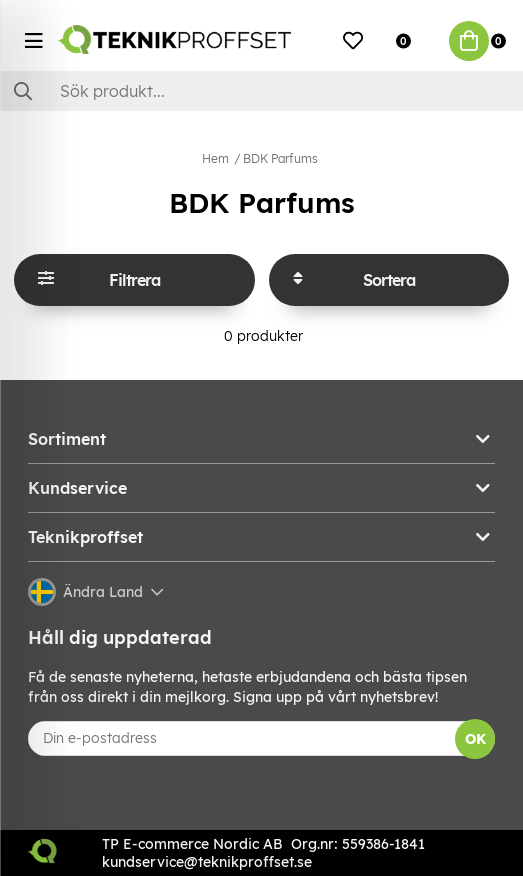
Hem (215, 158)
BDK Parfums (280, 158)
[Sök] (261, 91)
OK (475, 739)
